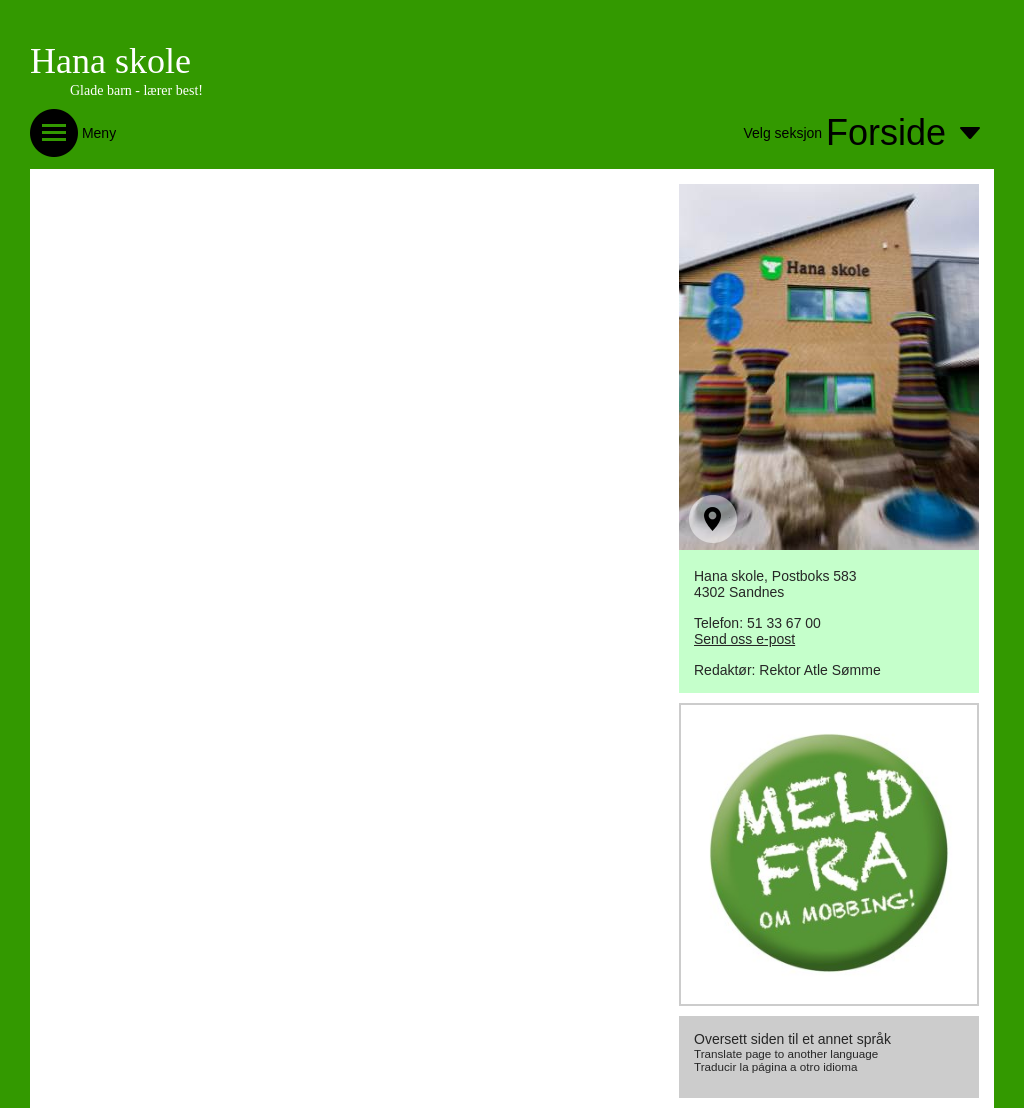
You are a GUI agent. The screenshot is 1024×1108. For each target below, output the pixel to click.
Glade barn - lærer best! (136, 90)
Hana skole (110, 61)
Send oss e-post (744, 639)
